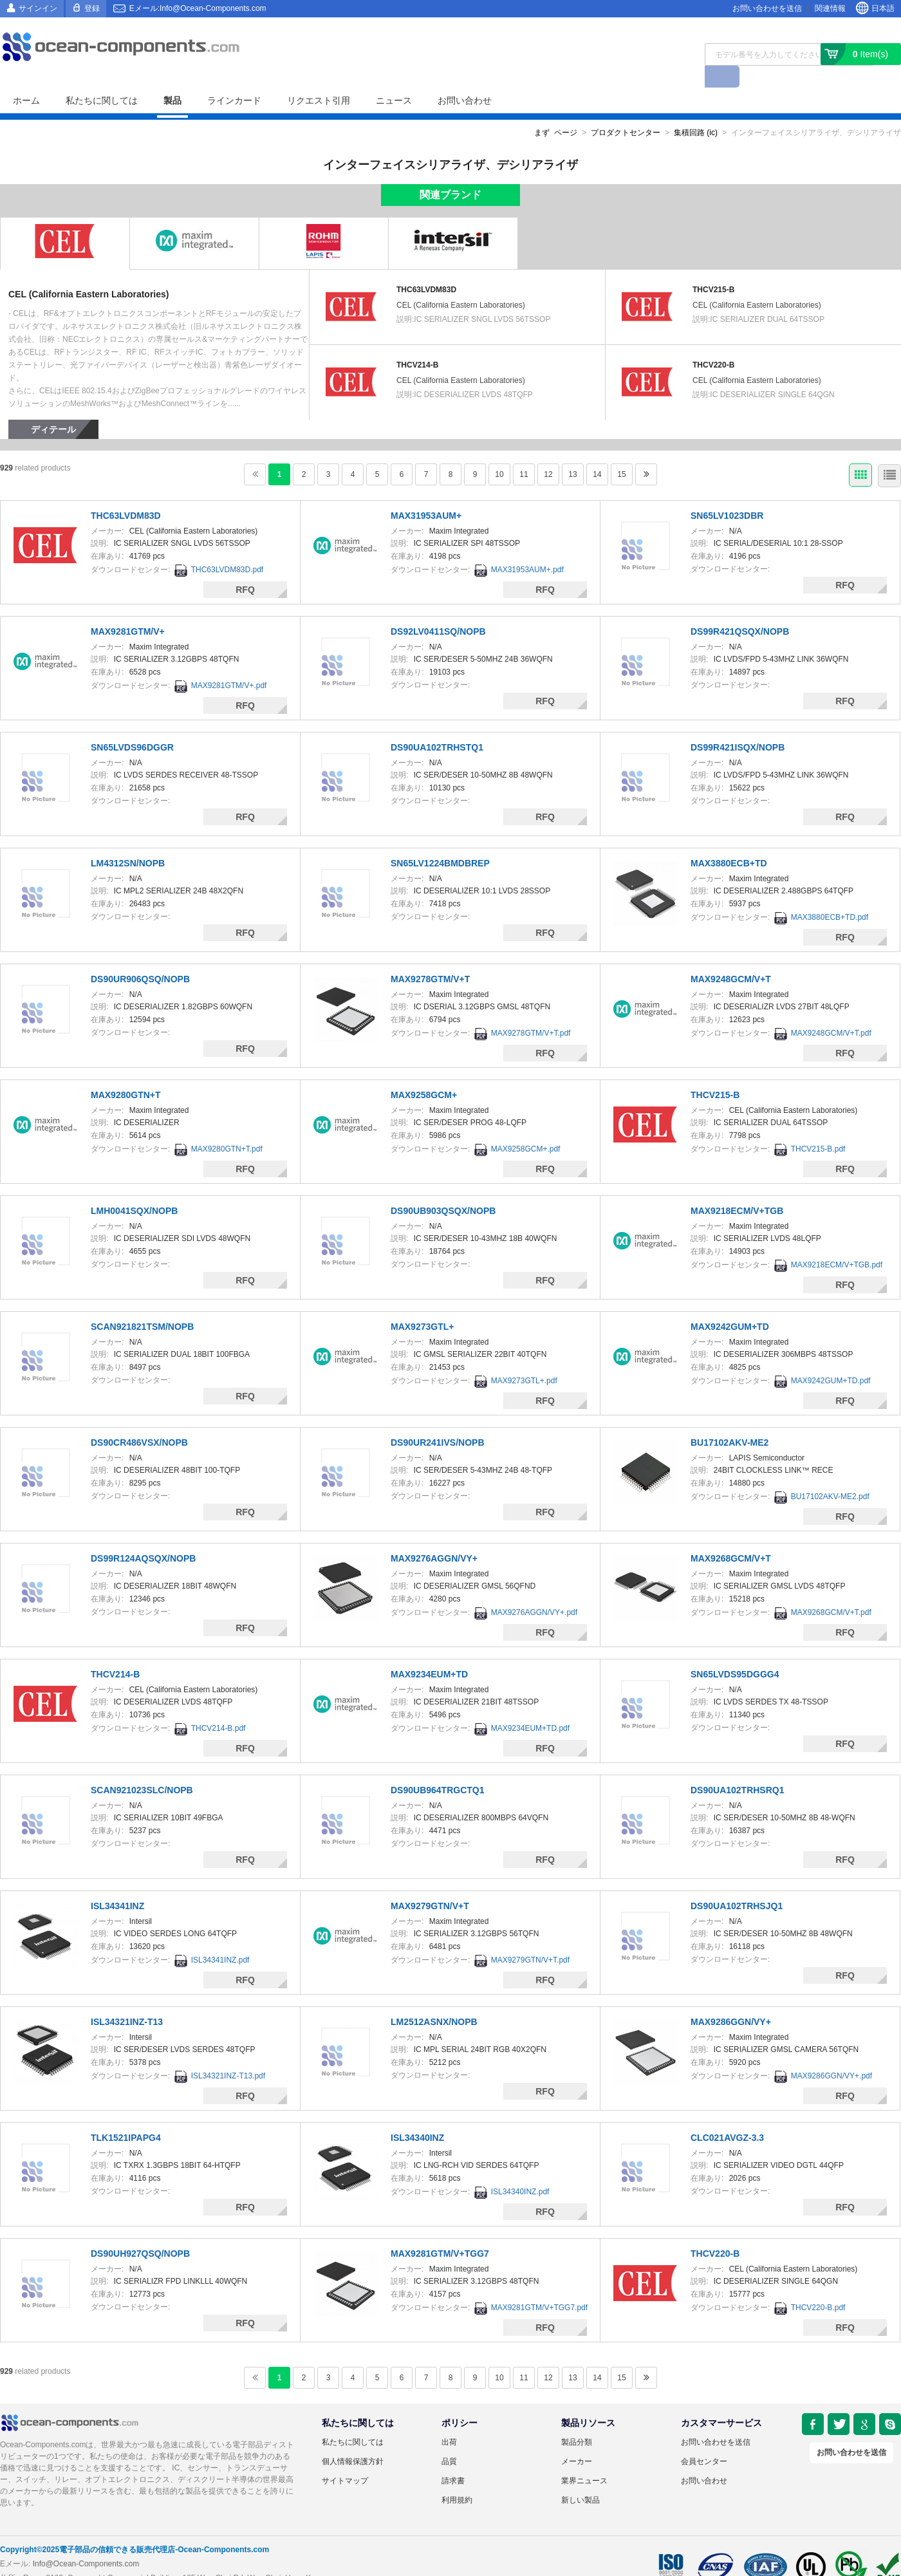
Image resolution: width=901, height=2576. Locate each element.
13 (572, 452)
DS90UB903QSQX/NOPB (443, 1189)
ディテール (53, 407)
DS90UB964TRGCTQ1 (438, 1768)
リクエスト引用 (318, 78)
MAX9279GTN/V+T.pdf (530, 1938)
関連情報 (830, 8)
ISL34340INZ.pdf (520, 2169)
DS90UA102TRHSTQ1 (437, 725)
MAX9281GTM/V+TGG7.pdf (539, 2285)
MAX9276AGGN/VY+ (434, 1536)
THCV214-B (417, 343)
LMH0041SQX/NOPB (134, 1189)
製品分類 (576, 2420)
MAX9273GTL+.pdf (524, 1358)
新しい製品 (580, 2478)
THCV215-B (713, 267)
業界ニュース (584, 2458)
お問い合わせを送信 (767, 8)
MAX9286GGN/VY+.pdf (831, 2053)
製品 (172, 78)
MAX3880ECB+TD (729, 841)
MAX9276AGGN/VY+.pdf (534, 1590)
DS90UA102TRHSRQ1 (738, 1768)
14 (597, 452)
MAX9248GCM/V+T (731, 957)
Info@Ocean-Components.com (86, 2541)
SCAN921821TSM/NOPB (142, 1305)
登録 (92, 8)
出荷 (449, 2420)
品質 (449, 2439)
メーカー (576, 2439)
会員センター (704, 2439)
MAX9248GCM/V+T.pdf (831, 1011)
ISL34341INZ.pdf (220, 1938)
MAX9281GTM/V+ (128, 609)
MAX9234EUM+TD (429, 1652)
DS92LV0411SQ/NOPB (438, 609)
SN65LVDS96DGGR (132, 725)
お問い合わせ (465, 78)
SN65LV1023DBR (727, 494)
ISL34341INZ (117, 1884)
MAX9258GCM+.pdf (526, 1127)
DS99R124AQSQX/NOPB (143, 1536)
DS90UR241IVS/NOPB (438, 1420)
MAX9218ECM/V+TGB (737, 1189)
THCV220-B (713, 343)
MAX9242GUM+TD (730, 1305)
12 (548, 452)
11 (523, 452)
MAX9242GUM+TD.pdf (831, 1358)
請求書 (453, 2458)
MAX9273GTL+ (422, 1305)
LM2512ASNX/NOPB (434, 2000)
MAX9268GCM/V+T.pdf (831, 1590)
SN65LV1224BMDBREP (440, 841)
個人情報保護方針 (353, 2439)
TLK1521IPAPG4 (126, 2116)
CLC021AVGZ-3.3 (727, 2116)
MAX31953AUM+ (426, 494)
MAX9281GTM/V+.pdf (229, 663)
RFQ (245, 568)
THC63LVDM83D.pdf (227, 547)
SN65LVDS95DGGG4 (735, 1652)
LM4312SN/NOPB (128, 841)
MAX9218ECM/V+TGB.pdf (836, 1242)
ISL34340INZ (417, 2116)
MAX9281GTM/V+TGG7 (440, 2231)
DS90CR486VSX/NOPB (139, 1420)
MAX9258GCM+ (424, 1073)
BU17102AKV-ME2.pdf (830, 1474)
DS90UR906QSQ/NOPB (140, 957)
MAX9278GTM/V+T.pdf (531, 1011)
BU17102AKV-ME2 (729, 1420)
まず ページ (555, 110)
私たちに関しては (102, 78)
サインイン (38, 8)
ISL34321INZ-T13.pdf (228, 2053)
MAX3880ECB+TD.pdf (829, 895)
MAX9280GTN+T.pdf (227, 1127)
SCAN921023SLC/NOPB (142, 1768)
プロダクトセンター (625, 110)
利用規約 (456, 2478)
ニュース (394, 78)
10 (499, 452)
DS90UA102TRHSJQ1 (737, 1884)
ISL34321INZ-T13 (127, 2000)
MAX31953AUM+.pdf (527, 547)
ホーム (26, 78)
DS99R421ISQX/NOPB (738, 725)
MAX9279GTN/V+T (430, 1884)
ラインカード (234, 78)
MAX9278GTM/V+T (430, 957)
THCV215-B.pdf (818, 1127)
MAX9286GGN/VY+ (731, 2000)
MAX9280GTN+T (126, 1073)
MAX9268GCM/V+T (731, 1536)
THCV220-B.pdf (818, 2285)
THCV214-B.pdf (218, 1706)
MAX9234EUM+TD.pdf (530, 1706)
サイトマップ (345, 2458)
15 (621, 452)
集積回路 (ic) (696, 110)
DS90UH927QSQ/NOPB (140, 2231)
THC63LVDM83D (426, 267)
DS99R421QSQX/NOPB (740, 609)
